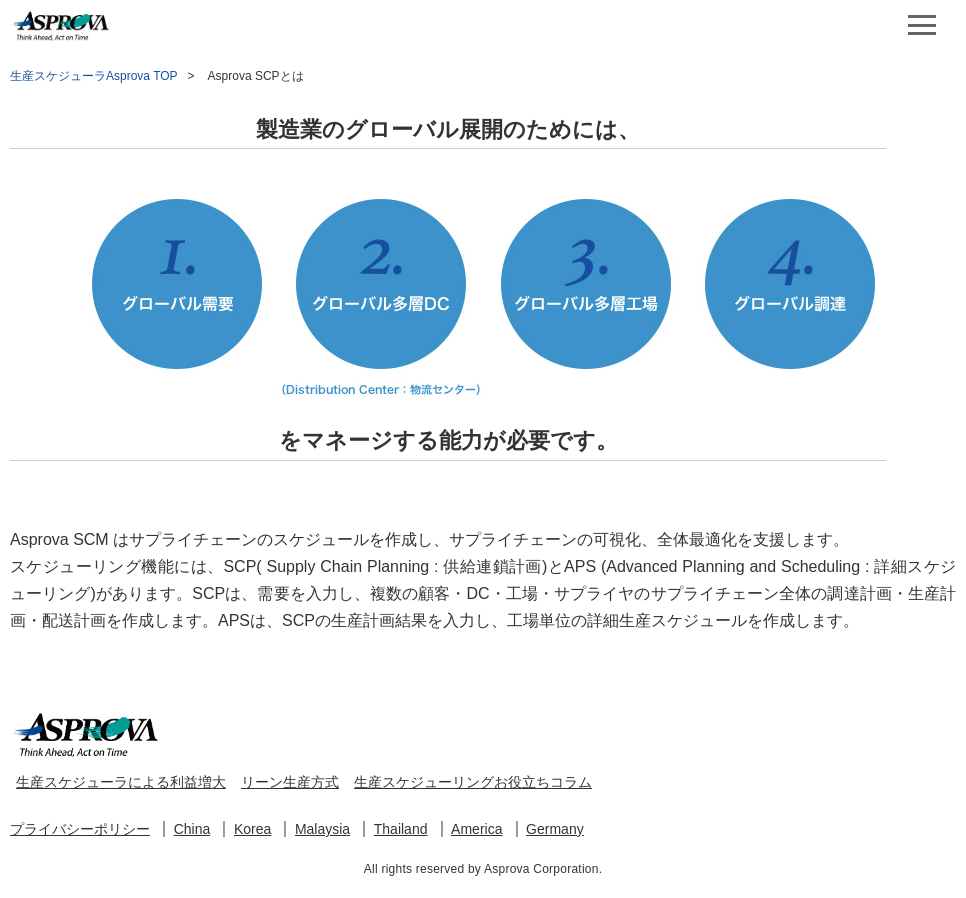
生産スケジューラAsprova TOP (94, 76)
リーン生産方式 (290, 782)
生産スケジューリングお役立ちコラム (473, 782)
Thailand (401, 829)
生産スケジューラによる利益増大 (121, 782)
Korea (252, 829)
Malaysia (322, 829)
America (476, 829)
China (192, 829)
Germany (555, 829)
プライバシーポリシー (80, 829)
